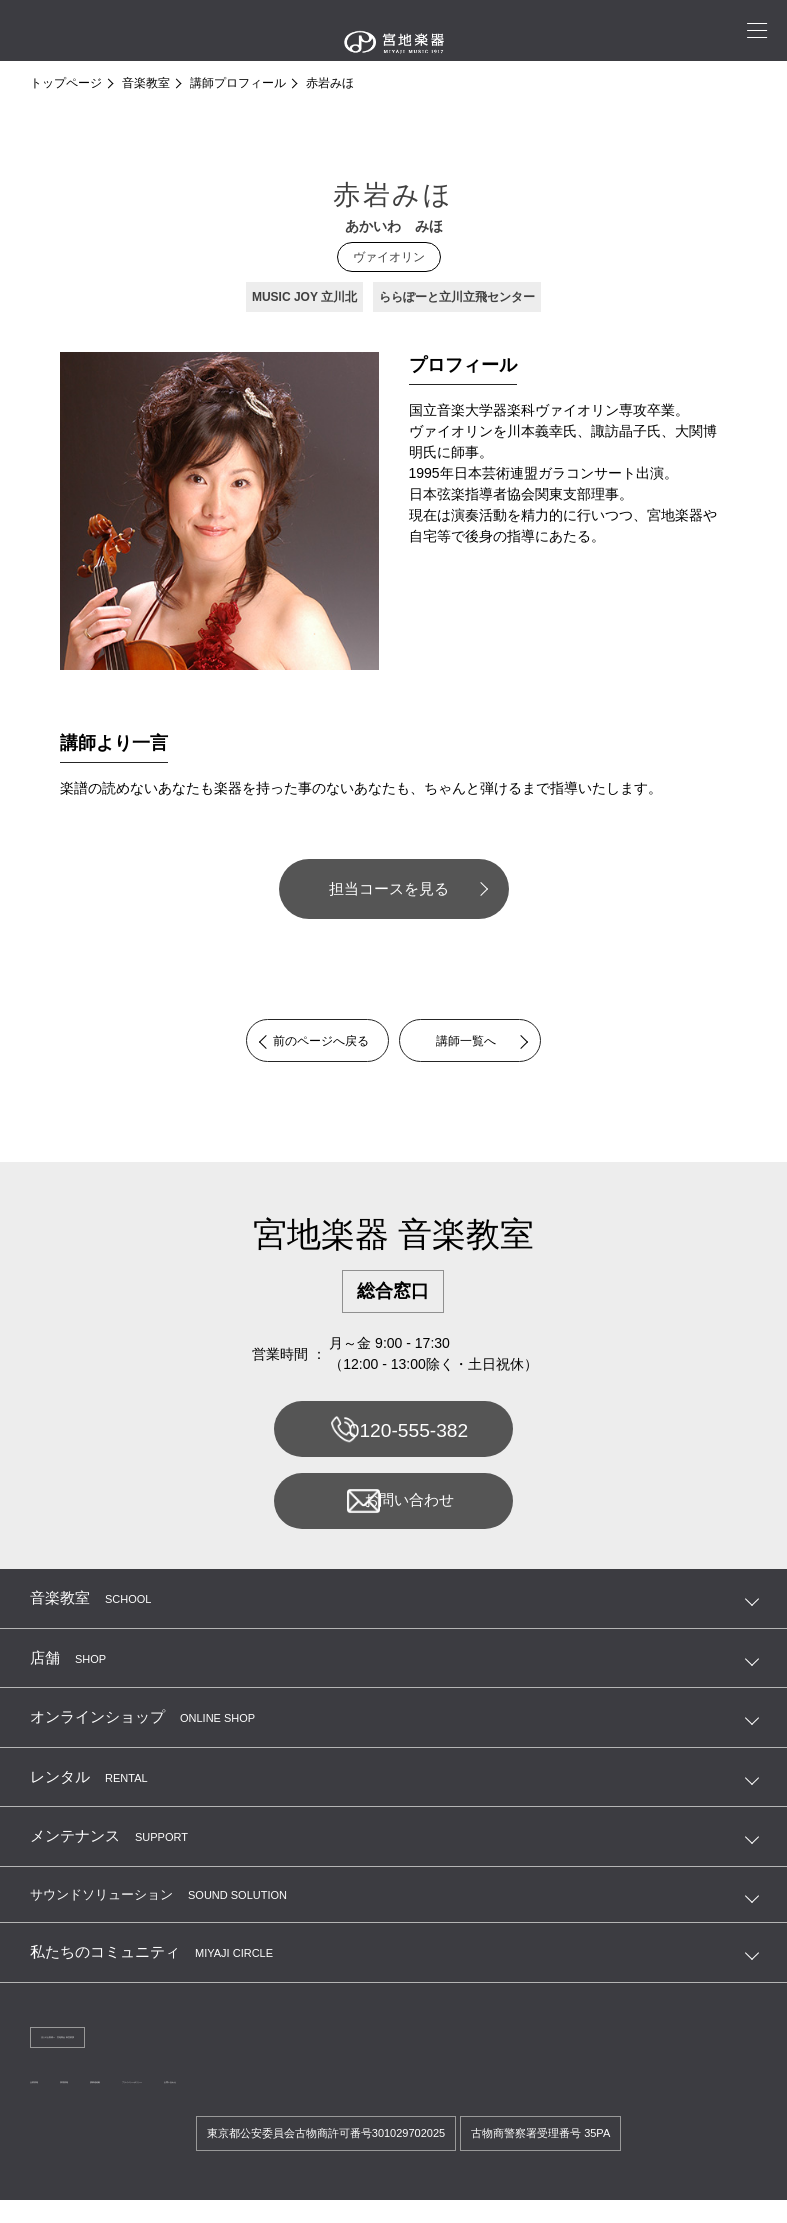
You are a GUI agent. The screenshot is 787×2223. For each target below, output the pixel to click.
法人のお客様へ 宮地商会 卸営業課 (130, 2054)
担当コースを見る (389, 888)
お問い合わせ (392, 1513)
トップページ (66, 83)
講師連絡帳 (200, 2102)
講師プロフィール (238, 83)
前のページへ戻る (305, 1042)
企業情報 (54, 2102)
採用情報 (124, 2102)
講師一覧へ (482, 1042)
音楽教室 (146, 83)
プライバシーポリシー (312, 2102)
